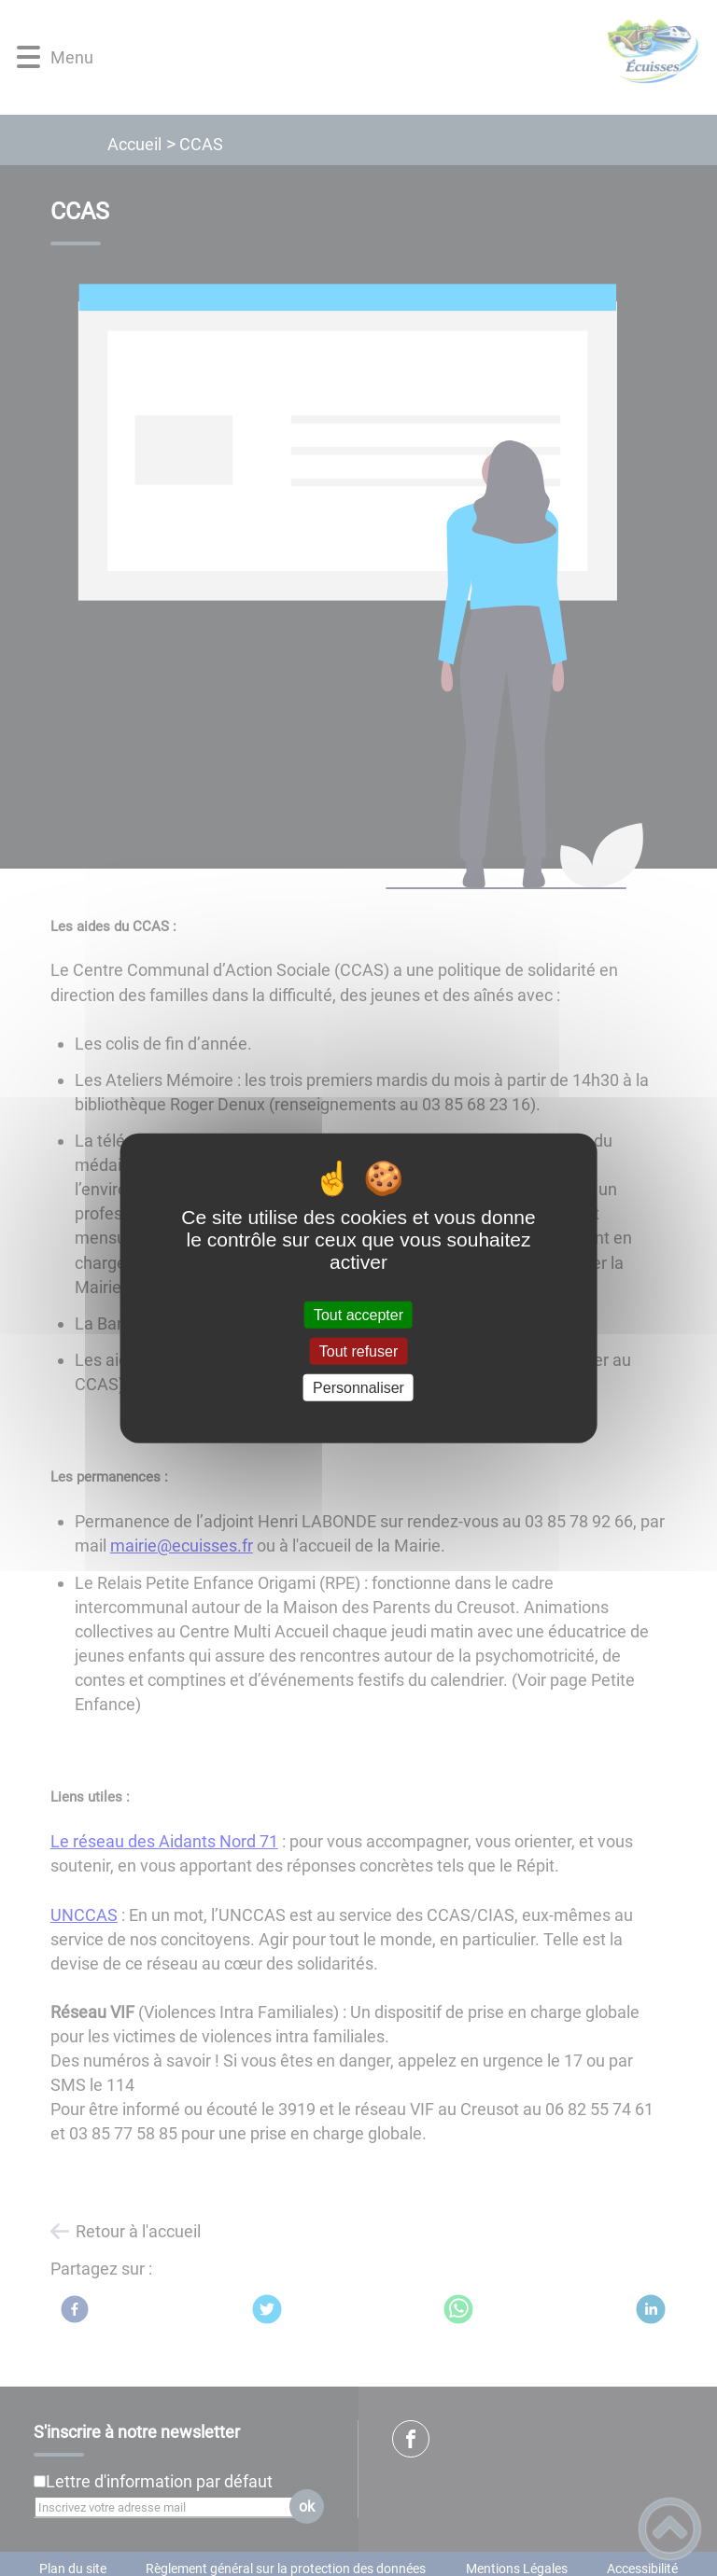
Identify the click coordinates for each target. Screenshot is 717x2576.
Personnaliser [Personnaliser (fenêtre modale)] (358, 1388)
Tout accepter (358, 1314)
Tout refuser (358, 1350)
